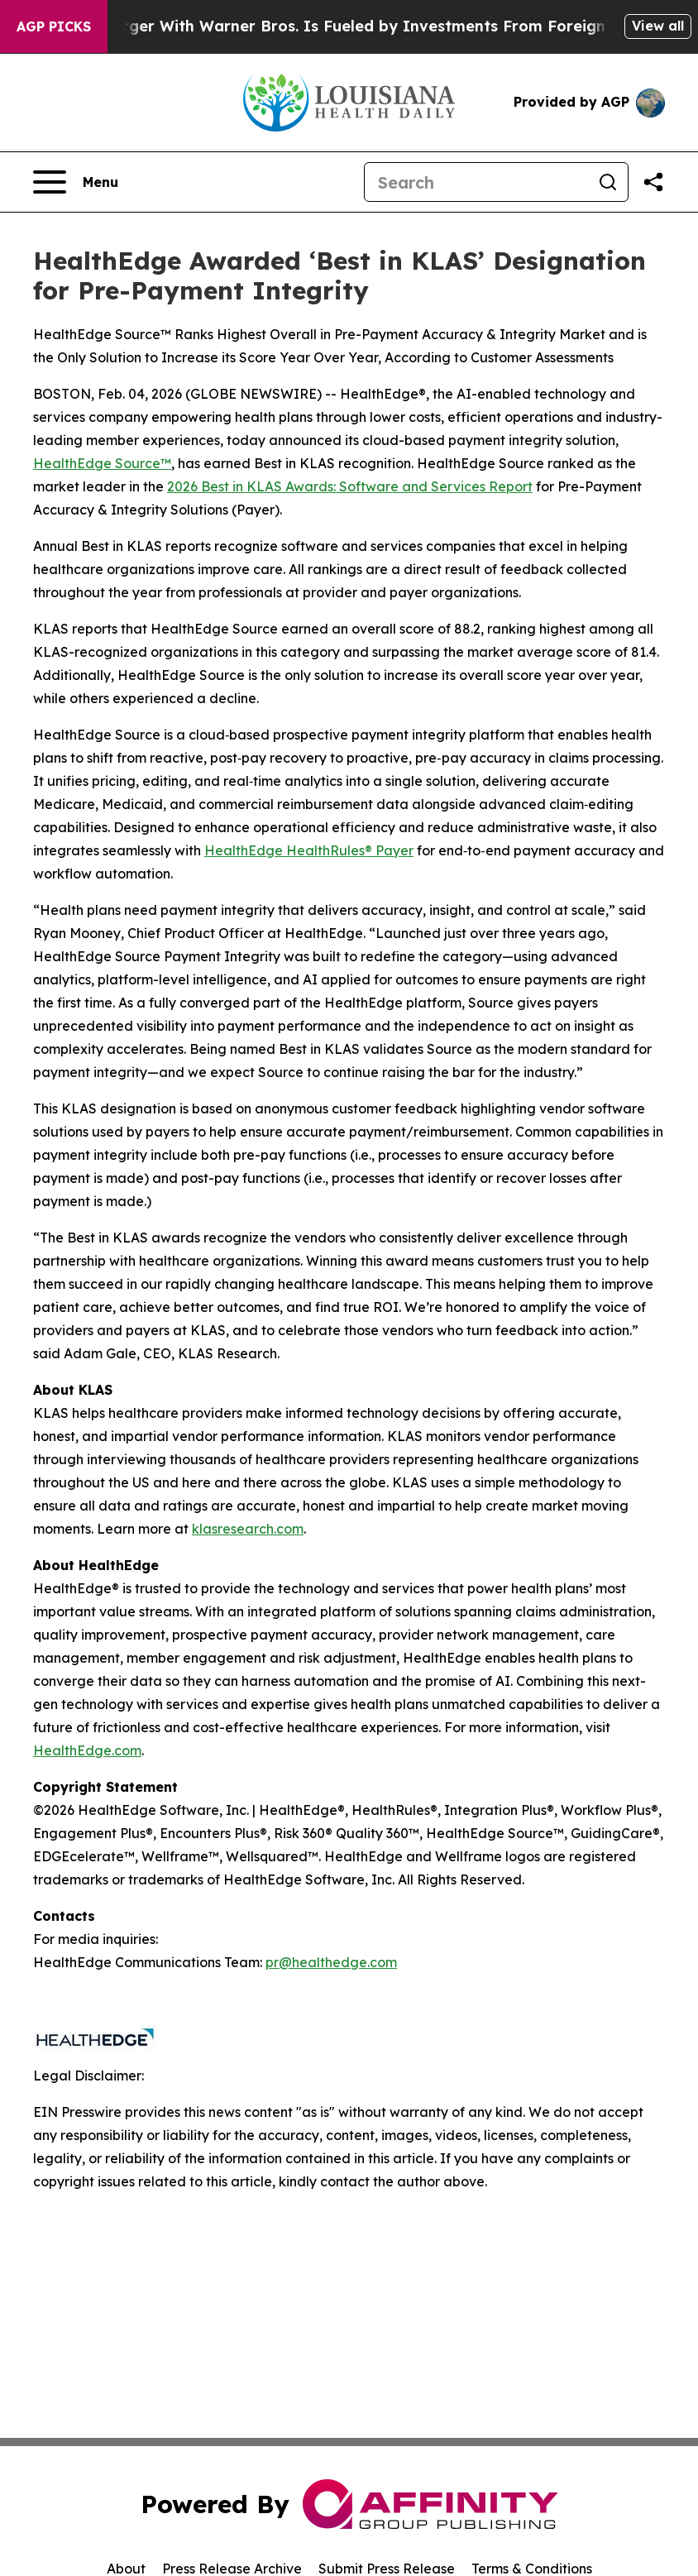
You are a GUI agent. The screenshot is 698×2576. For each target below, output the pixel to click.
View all (658, 25)
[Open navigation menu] (75, 182)
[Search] (476, 182)
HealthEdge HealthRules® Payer (309, 850)
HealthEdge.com (87, 1750)
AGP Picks (54, 26)
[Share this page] (653, 182)
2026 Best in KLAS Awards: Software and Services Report (350, 486)
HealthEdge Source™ (102, 463)
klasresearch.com (248, 1528)
